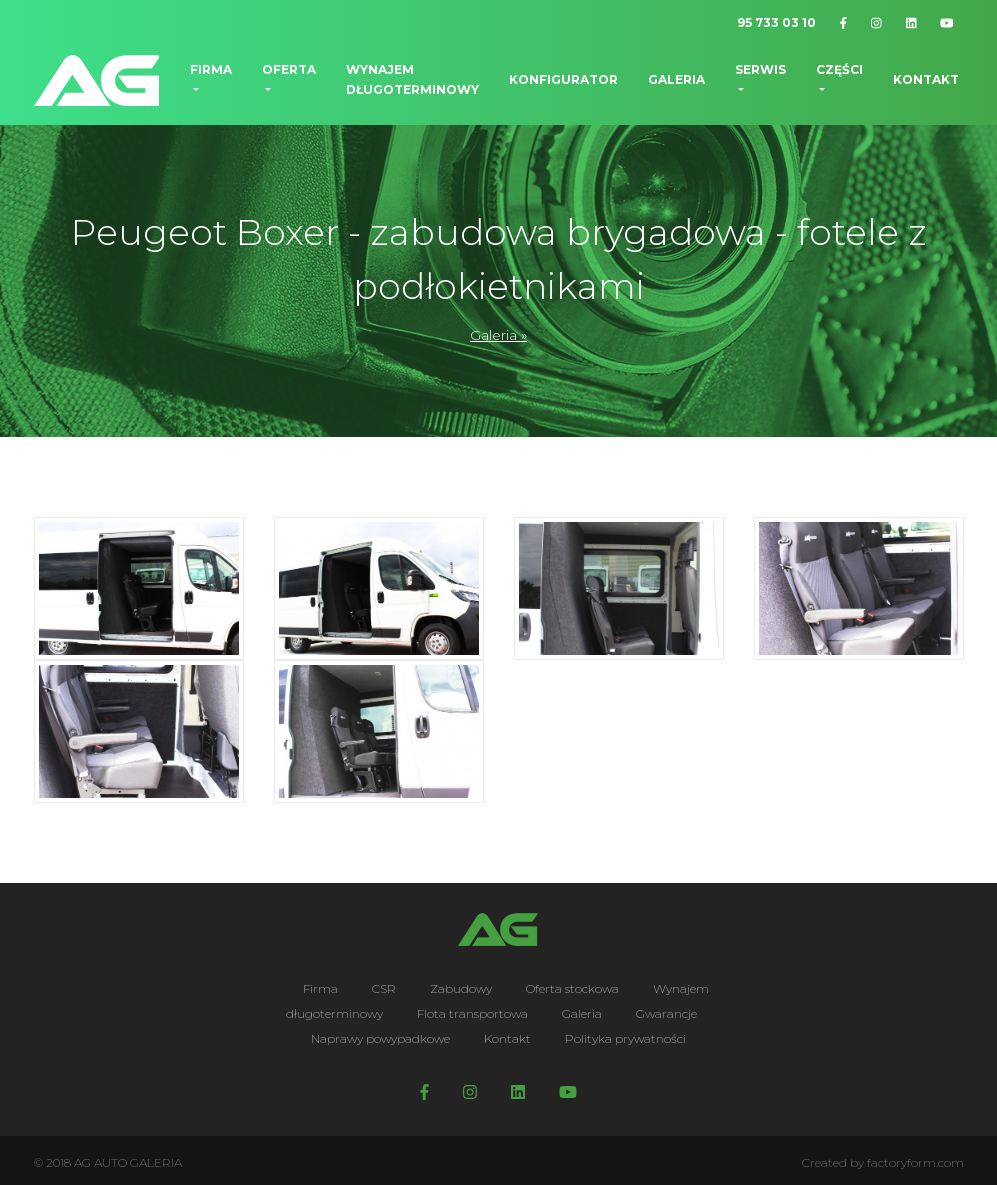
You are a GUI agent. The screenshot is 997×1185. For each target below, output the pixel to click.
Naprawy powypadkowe (380, 1038)
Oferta (289, 69)
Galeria (676, 79)
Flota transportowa (472, 1013)
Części (839, 69)
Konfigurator (563, 79)
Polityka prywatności (625, 1038)
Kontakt (926, 79)
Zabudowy (461, 988)
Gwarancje (666, 1013)
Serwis (760, 69)
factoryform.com (915, 1162)
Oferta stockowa (572, 988)
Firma (211, 69)
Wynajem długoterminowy (412, 79)
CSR (384, 988)
